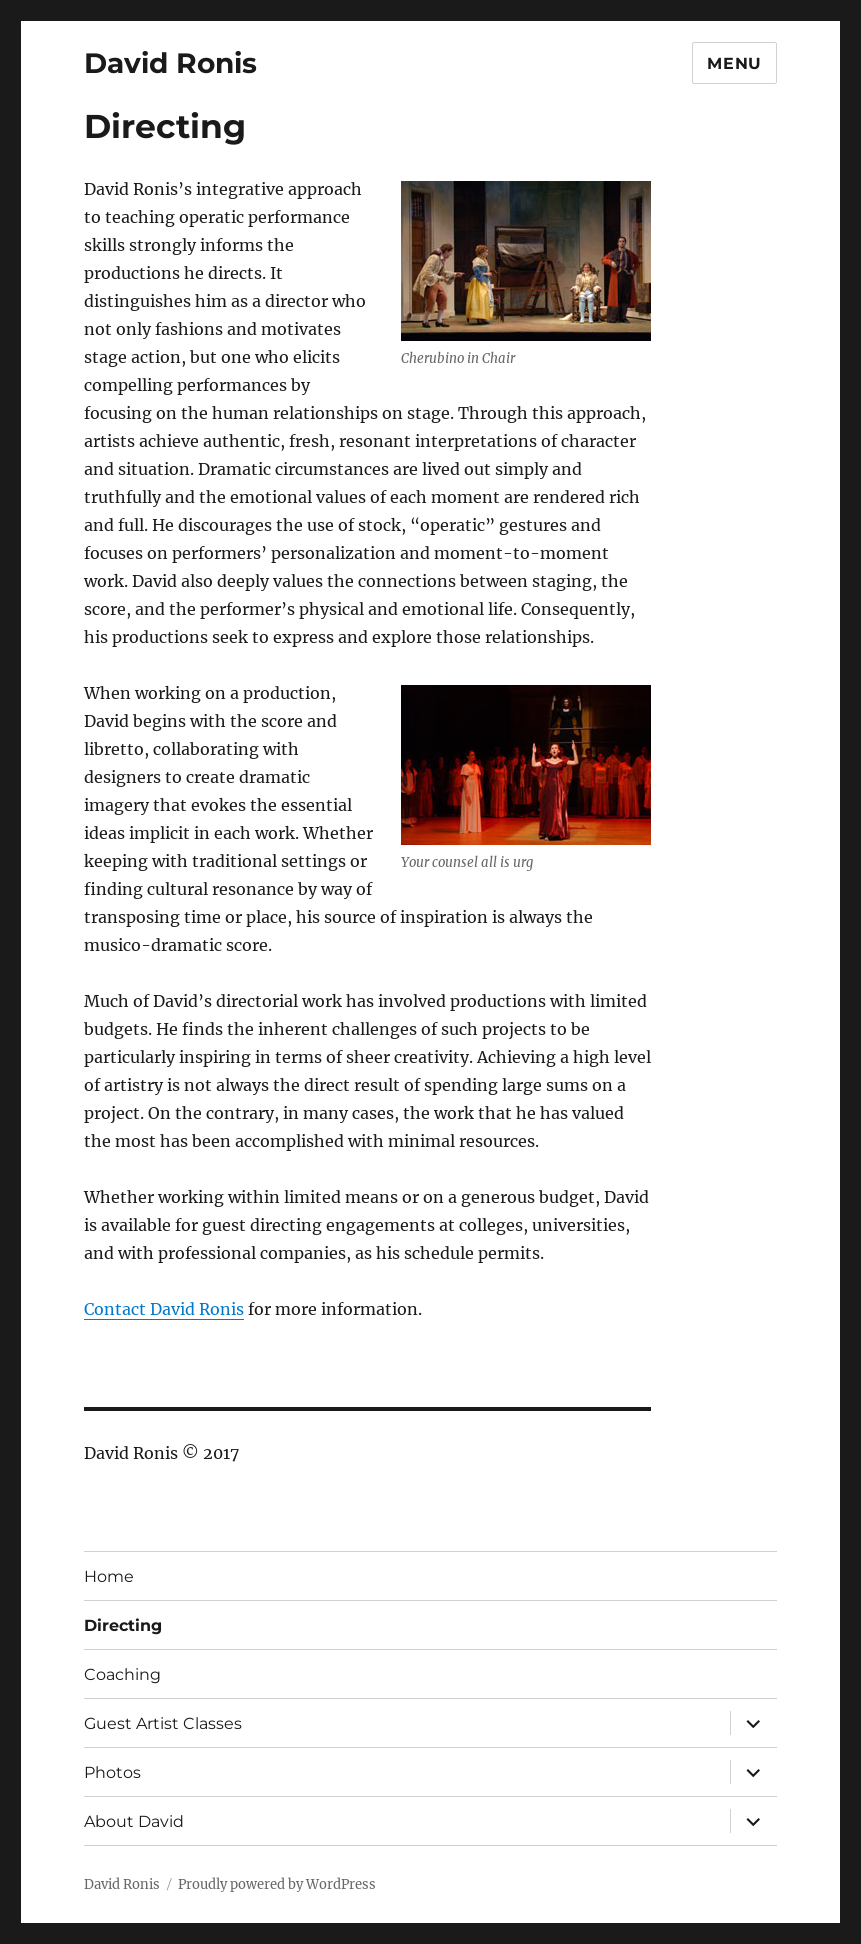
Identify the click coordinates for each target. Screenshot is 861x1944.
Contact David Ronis (164, 1309)
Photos (112, 1772)
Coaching (122, 1674)
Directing (123, 1625)
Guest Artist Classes (163, 1723)
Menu (734, 63)
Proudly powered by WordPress (277, 1884)
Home (109, 1576)
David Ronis (170, 63)
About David (134, 1821)
